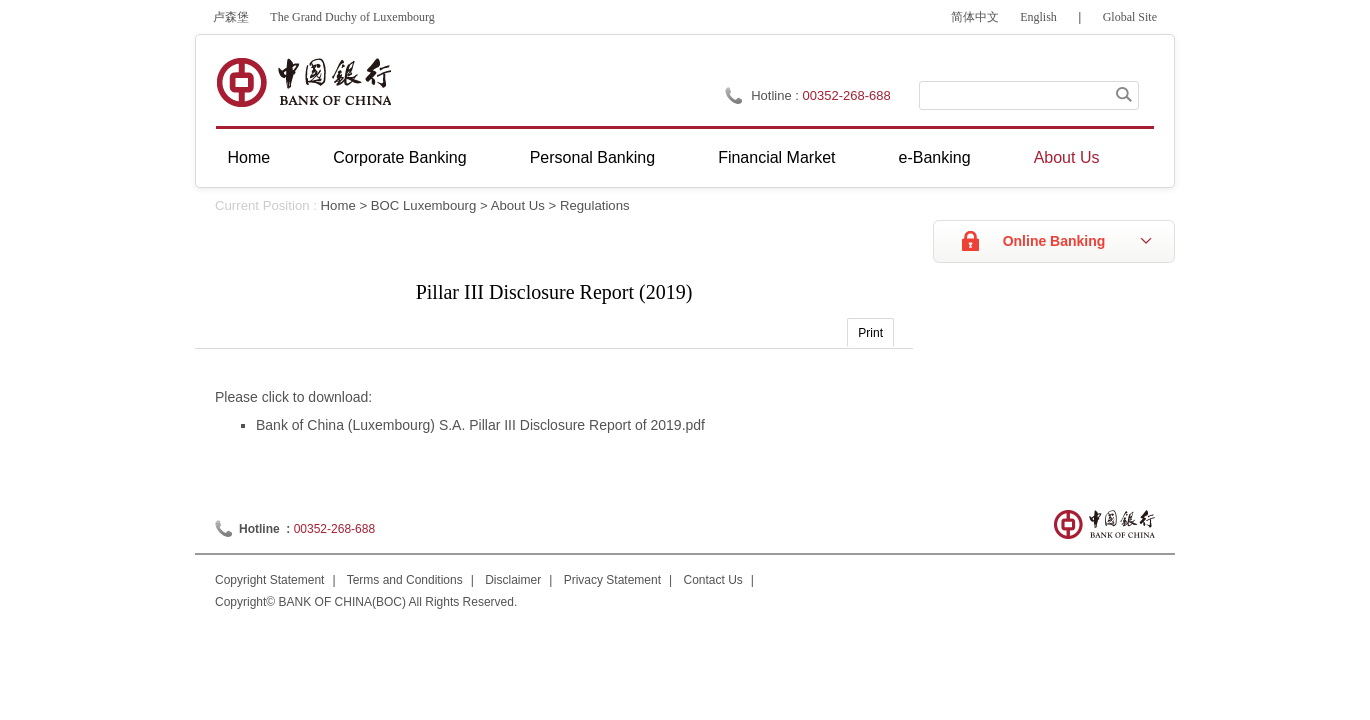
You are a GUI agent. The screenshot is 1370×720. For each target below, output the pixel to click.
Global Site (1130, 17)
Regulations (595, 205)
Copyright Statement (269, 580)
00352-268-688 (334, 529)
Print (870, 333)
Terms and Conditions (405, 580)
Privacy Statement (612, 580)
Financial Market (776, 157)
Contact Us (713, 580)
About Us (1067, 157)
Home (249, 157)
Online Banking (1054, 241)
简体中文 (975, 17)
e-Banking (935, 157)
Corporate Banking (399, 157)
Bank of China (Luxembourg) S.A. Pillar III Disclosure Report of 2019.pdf (480, 425)
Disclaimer (513, 580)
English (1038, 17)
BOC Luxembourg (424, 205)
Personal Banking (592, 157)
